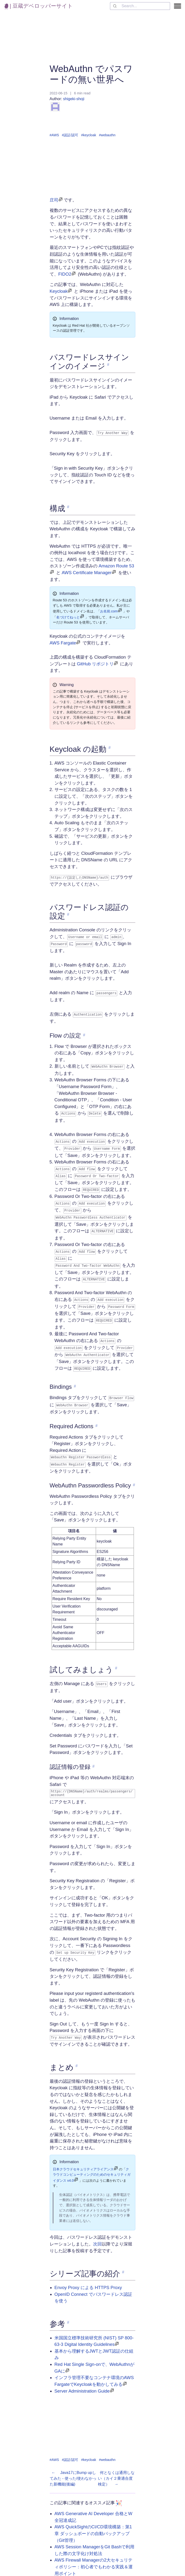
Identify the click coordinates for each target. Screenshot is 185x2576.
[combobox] (140, 6)
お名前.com (109, 611)
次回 (97, 2229)
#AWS (54, 135)
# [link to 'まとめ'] (76, 2051)
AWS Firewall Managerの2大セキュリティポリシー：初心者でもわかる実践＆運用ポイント (94, 2552)
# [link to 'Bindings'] (75, 1375)
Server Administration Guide (82, 2376)
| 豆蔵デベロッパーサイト (39, 6)
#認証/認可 (70, 135)
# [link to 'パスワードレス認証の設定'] (68, 914)
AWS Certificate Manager (87, 572)
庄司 (54, 199)
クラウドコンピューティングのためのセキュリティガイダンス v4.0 (91, 2160)
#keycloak (88, 135)
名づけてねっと (68, 617)
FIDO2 (64, 274)
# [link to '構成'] (68, 506)
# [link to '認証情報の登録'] (93, 1753)
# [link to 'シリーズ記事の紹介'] (123, 2257)
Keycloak (59, 291)
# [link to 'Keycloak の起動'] (110, 747)
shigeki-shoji (67, 104)
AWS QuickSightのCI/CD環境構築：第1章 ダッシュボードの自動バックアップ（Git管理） (93, 2519)
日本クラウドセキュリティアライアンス (83, 2154)
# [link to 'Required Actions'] (96, 1413)
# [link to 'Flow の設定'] (84, 1033)
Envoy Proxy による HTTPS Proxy (88, 2272)
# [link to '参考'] (68, 2308)
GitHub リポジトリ (95, 663)
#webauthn (107, 135)
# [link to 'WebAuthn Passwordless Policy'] (134, 1472)
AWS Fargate (63, 642)
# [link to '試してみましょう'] (116, 1655)
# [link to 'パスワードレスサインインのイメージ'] (108, 365)
